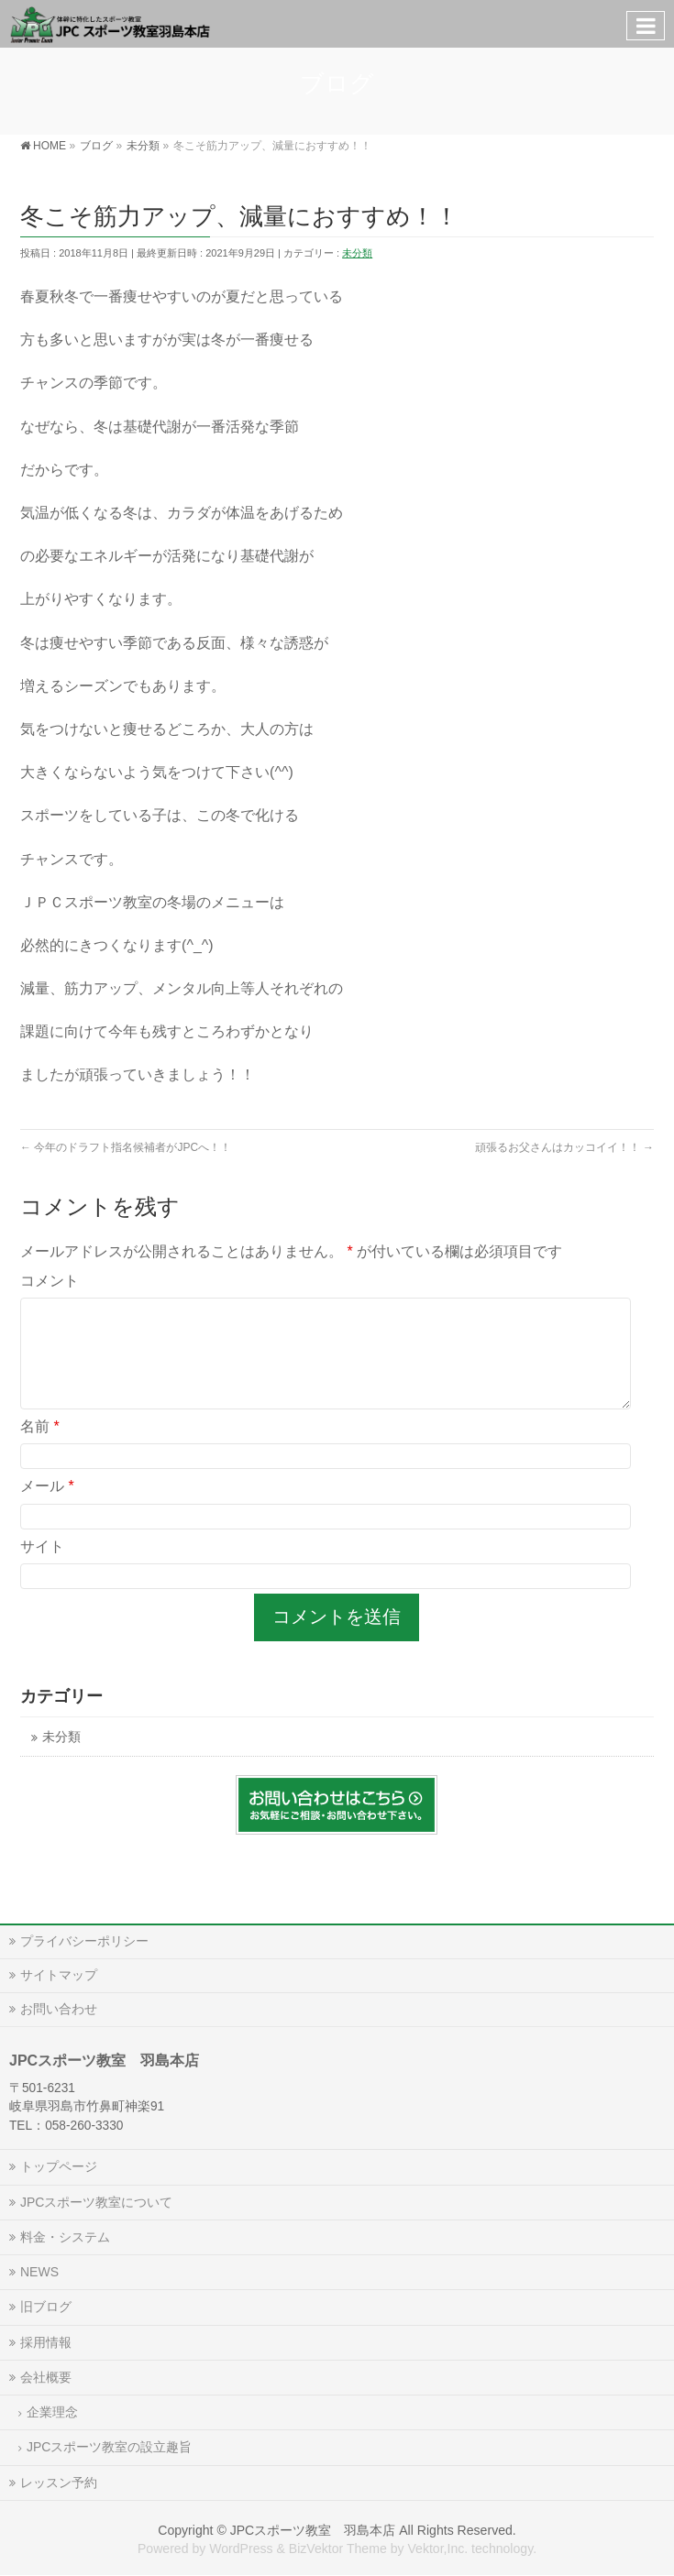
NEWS (39, 2271)
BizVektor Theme (338, 2548)
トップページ (58, 2166)
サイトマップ (58, 1975)
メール (47, 1508)
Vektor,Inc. (437, 2548)
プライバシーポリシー (84, 1941)
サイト (42, 1568)
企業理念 (52, 2412)
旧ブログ (46, 2306)
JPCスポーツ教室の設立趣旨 (109, 2446)
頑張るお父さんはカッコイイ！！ (564, 1147)
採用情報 (46, 2342)
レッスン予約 (58, 2482)
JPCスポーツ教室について (96, 2202)
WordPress (240, 2548)
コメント (49, 1280)
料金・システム (65, 2237)
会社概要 (46, 2377)
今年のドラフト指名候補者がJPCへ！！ (125, 1147)
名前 (40, 1448)
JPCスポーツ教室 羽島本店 (313, 2530)
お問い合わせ (58, 2008)
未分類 (357, 252)
